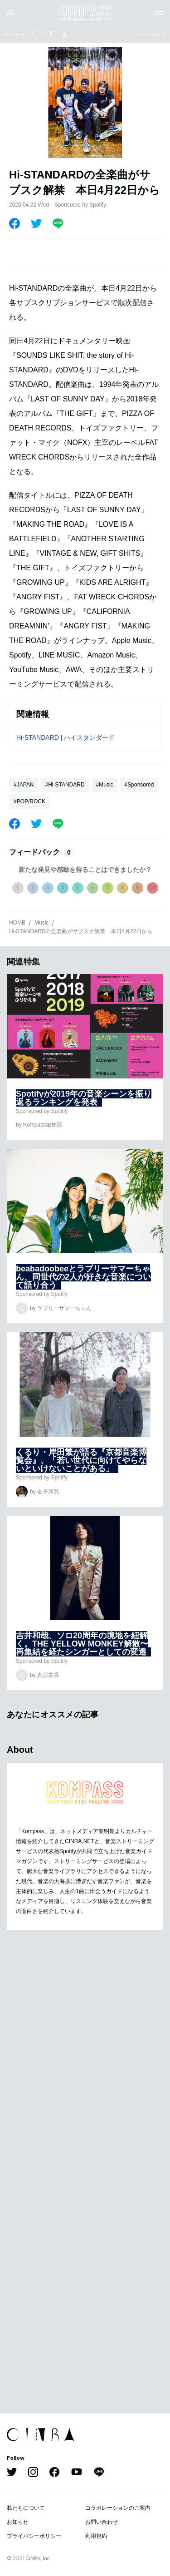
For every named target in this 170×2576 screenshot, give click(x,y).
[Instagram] (33, 2473)
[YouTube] (77, 2473)
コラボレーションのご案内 (118, 2508)
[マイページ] (11, 13)
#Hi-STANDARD (64, 784)
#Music (104, 784)
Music (41, 923)
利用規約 (96, 2536)
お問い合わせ (101, 2522)
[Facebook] (14, 223)
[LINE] (58, 223)
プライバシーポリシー (34, 2536)
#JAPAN (24, 784)
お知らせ (18, 2522)
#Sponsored (139, 784)
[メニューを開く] (159, 12)
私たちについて (26, 2508)
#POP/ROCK (29, 801)
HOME (17, 923)
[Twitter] (36, 223)
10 (152, 888)
